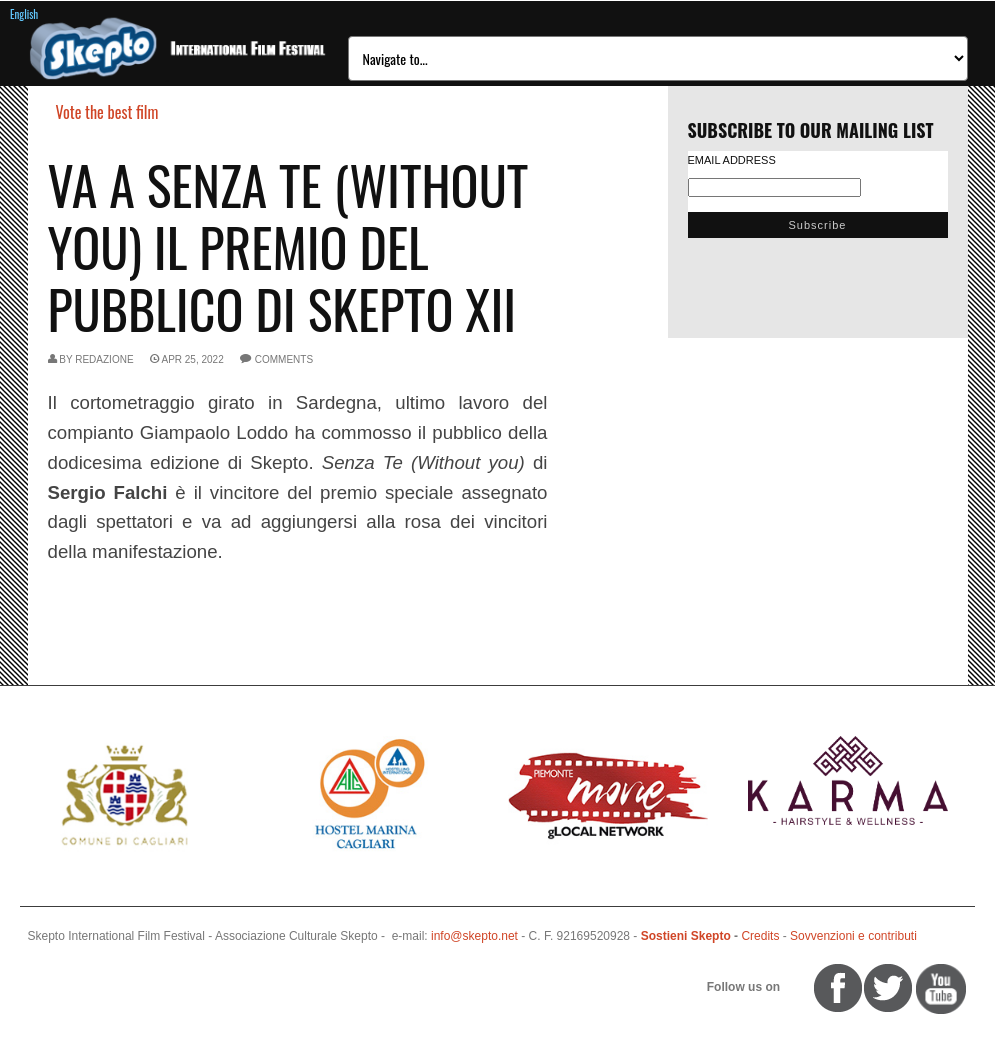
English (24, 14)
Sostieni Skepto (686, 936)
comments (284, 359)
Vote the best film (107, 112)
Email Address (732, 160)
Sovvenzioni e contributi (853, 936)
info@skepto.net (474, 936)
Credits (760, 936)
